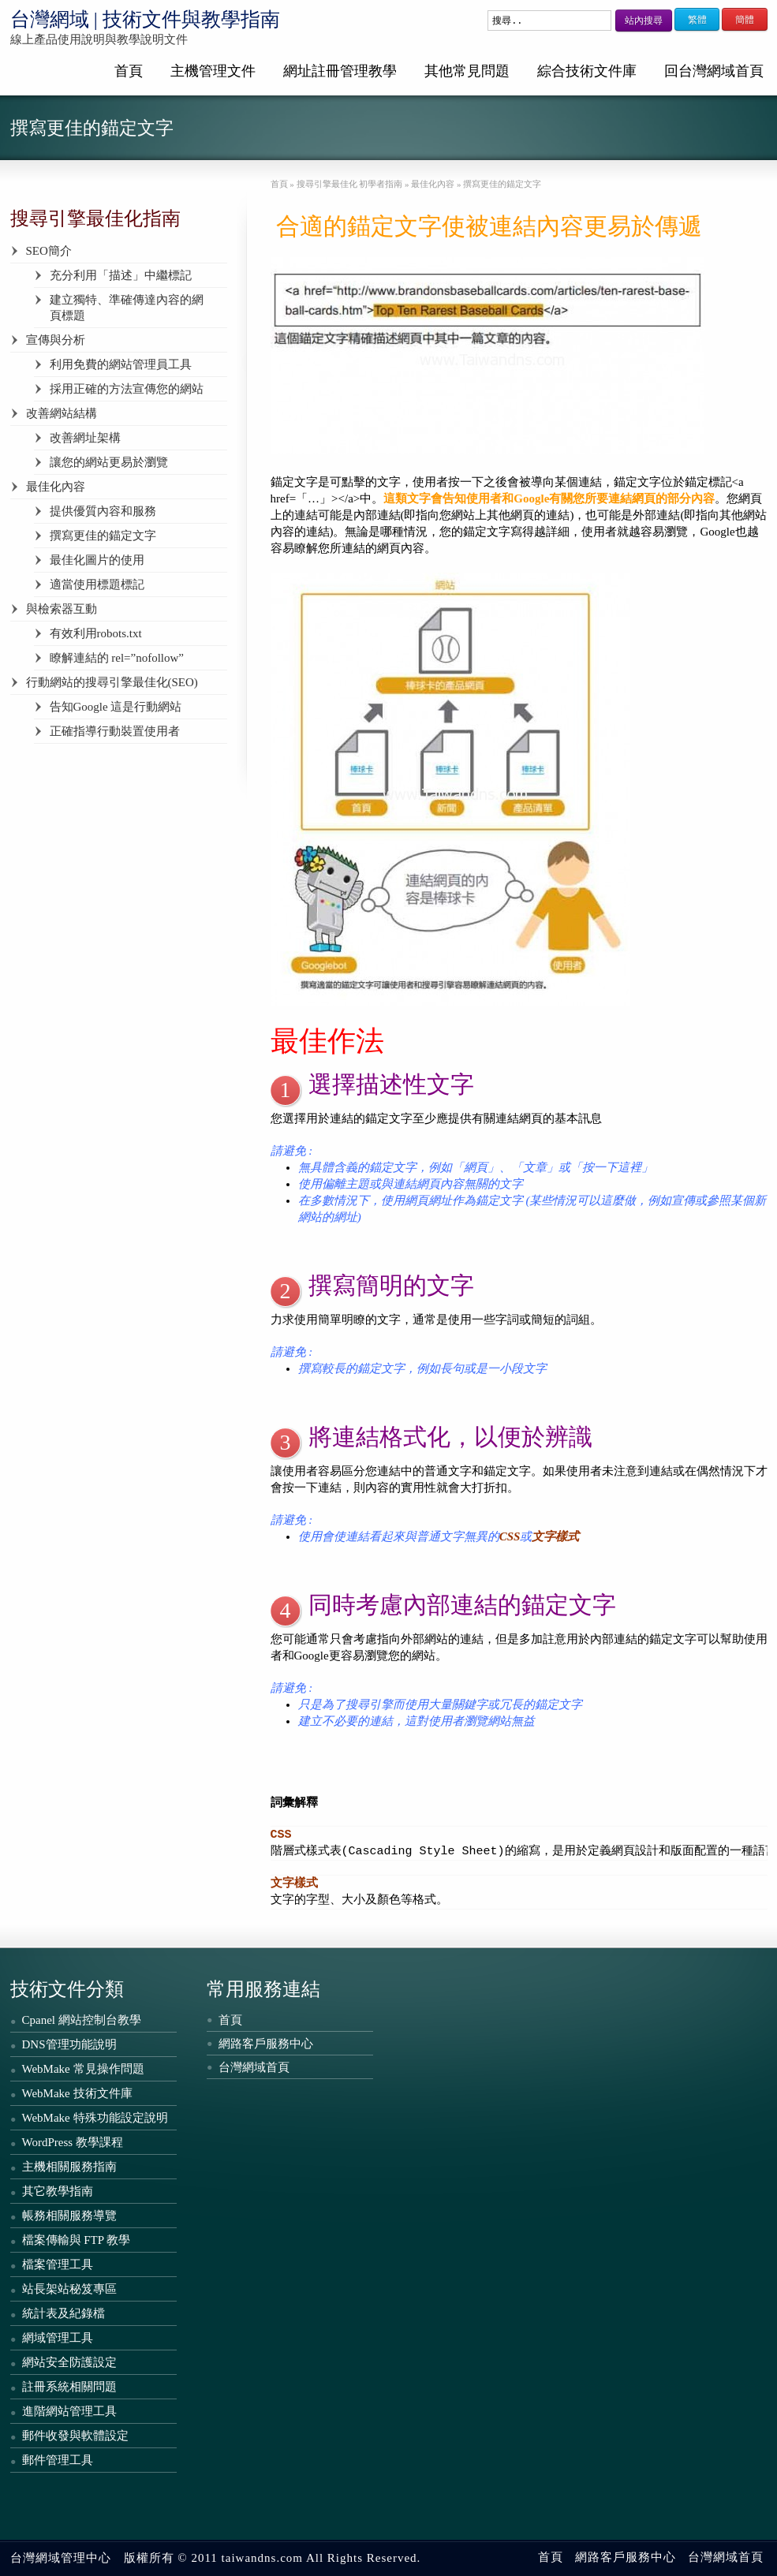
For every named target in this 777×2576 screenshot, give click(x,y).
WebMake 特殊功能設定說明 (95, 2117)
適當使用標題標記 (97, 584)
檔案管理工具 (57, 2264)
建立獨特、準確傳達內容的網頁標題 (127, 307)
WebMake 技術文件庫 (77, 2093)
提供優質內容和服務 (103, 511)
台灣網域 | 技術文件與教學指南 (145, 19)
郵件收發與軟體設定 (75, 2435)
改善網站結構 (61, 413)
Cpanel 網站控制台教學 (81, 2020)
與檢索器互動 (61, 609)
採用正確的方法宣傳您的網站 (127, 389)
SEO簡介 (49, 251)
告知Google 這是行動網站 (116, 706)
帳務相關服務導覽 (69, 2215)
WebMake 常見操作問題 (83, 2069)
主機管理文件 (213, 71)
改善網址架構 (85, 437)
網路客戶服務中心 (266, 2043)
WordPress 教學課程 (72, 2142)
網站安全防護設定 (69, 2362)
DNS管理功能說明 (69, 2044)
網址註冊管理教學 (340, 71)
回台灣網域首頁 (714, 71)
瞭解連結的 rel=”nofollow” (117, 657)
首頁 (128, 71)
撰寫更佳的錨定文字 (103, 535)
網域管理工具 (57, 2337)
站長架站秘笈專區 (69, 2289)
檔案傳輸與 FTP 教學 (76, 2240)
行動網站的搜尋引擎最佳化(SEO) (112, 682)
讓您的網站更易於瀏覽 (109, 462)
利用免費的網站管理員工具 (121, 364)
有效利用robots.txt (96, 633)
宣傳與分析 (55, 340)
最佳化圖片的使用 (97, 560)
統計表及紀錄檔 (63, 2313)
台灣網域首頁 (254, 2067)
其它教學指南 (57, 2191)
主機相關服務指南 (69, 2166)
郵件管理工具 (57, 2460)
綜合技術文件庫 (587, 71)
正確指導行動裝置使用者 (115, 731)
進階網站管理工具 (69, 2411)
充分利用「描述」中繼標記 (121, 275)
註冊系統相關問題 (69, 2386)
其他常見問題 (467, 71)
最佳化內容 (55, 486)
